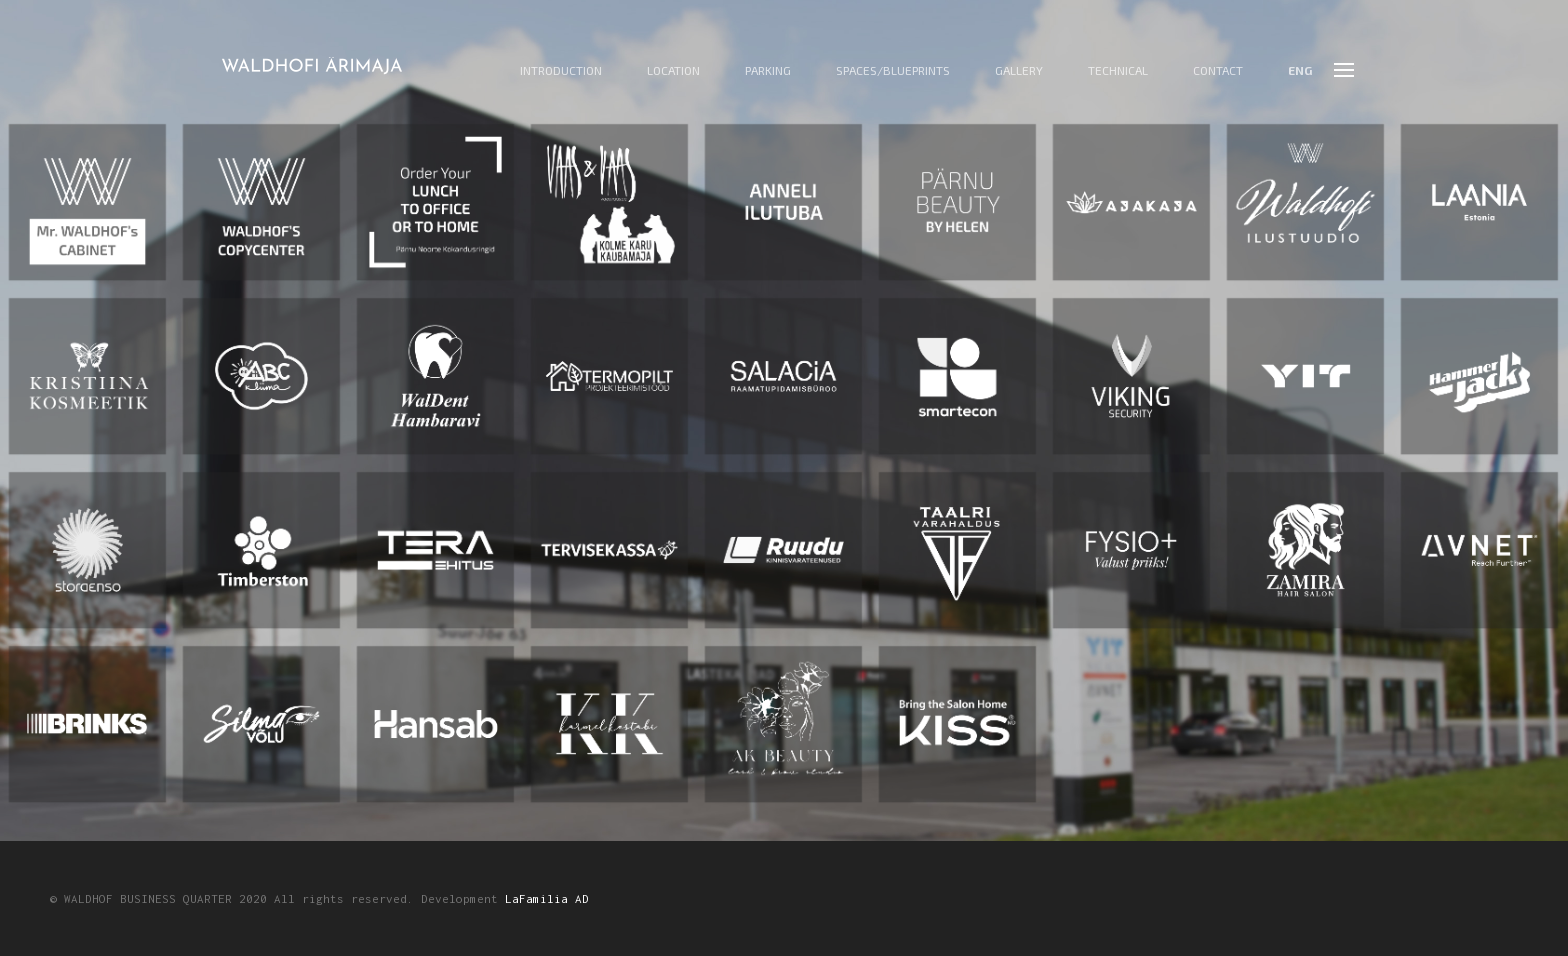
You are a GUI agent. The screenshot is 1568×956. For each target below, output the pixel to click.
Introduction (561, 71)
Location (673, 71)
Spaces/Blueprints (893, 71)
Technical (1118, 71)
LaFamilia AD (547, 898)
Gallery (1019, 71)
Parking (768, 71)
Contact (1218, 71)
